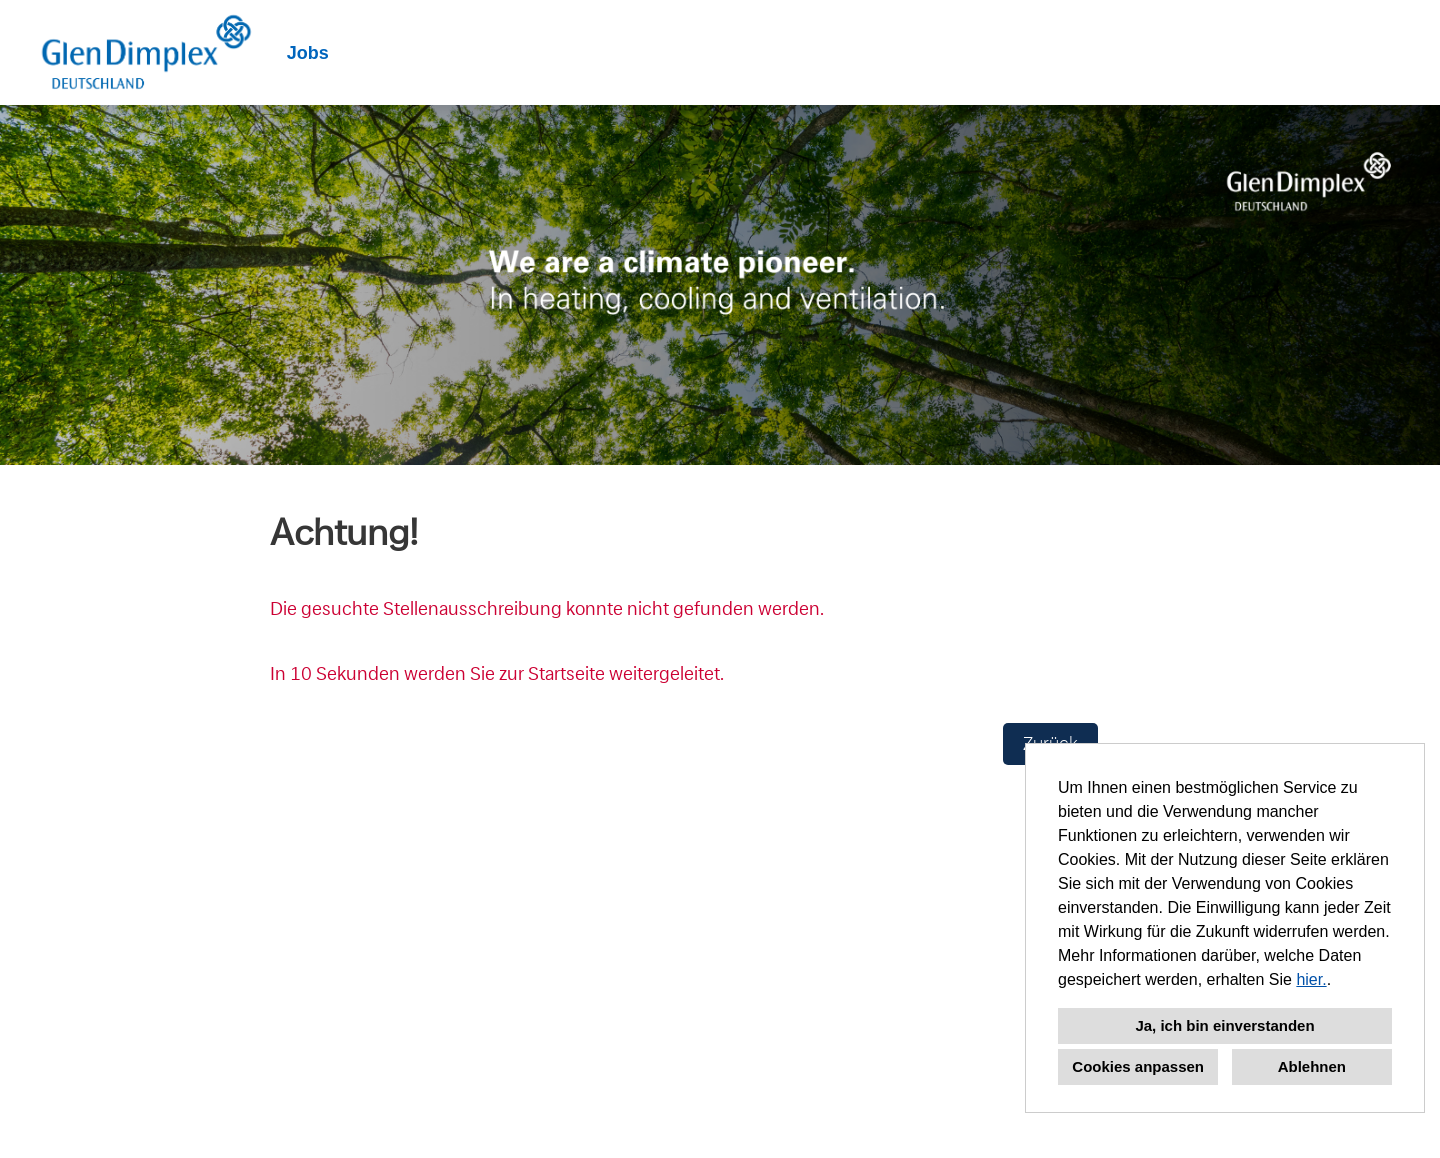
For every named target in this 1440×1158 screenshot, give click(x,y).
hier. (1311, 979)
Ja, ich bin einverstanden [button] (1224, 1025)
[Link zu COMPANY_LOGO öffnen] (146, 52)
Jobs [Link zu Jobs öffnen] (308, 53)
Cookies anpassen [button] (1138, 1066)
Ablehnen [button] (1312, 1066)
